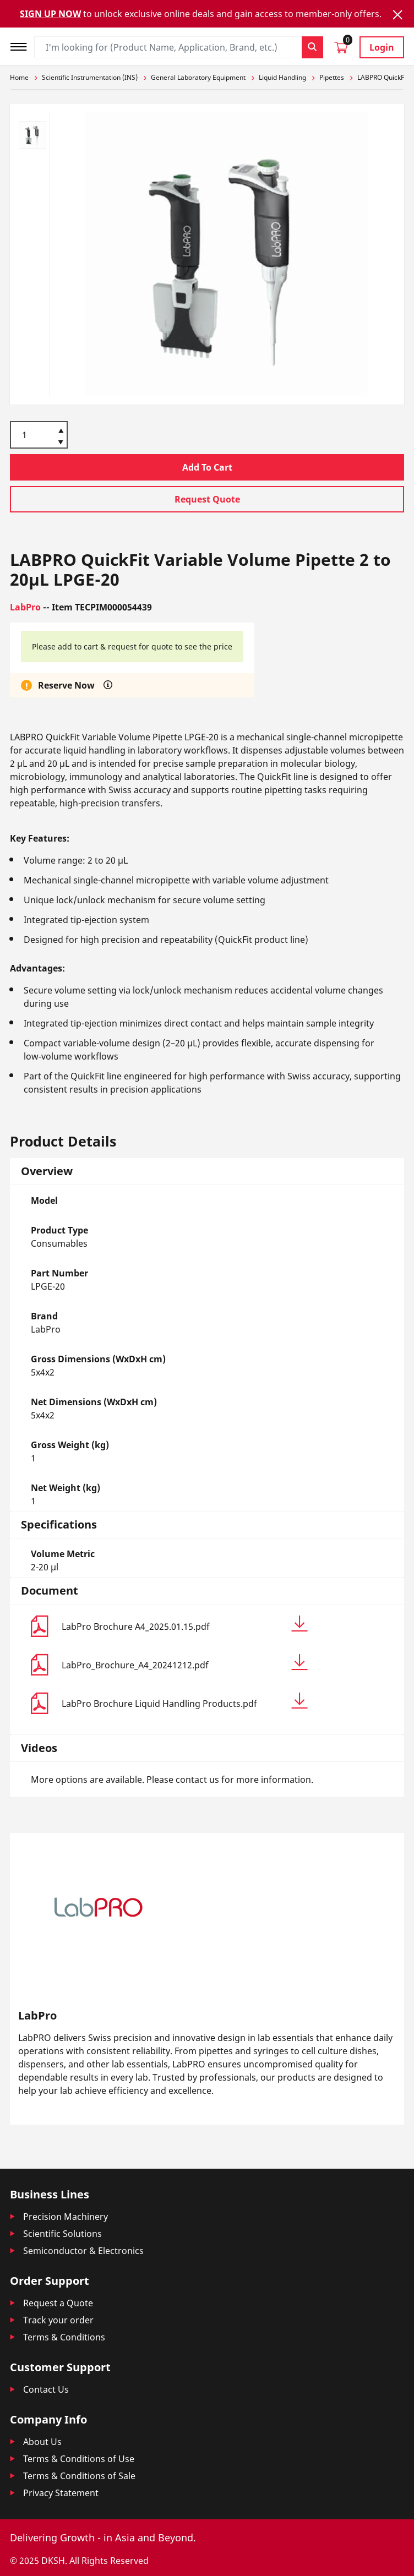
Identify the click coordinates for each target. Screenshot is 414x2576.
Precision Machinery (65, 2217)
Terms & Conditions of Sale (79, 2476)
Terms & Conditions (64, 2337)
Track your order (58, 2320)
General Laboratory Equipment (198, 77)
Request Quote (207, 499)
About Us (42, 2442)
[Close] (397, 14)
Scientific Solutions (62, 2234)
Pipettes (331, 77)
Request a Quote (58, 2303)
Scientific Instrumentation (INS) (90, 77)
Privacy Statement (61, 2493)
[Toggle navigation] (22, 45)
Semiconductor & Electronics (83, 2251)
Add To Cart (207, 467)
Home (19, 77)
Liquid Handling (282, 77)
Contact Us (46, 2389)
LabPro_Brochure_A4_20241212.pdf (185, 1662)
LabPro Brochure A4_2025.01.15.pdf (185, 1624)
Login (381, 47)
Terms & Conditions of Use (78, 2459)
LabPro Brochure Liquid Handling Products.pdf (185, 1701)
